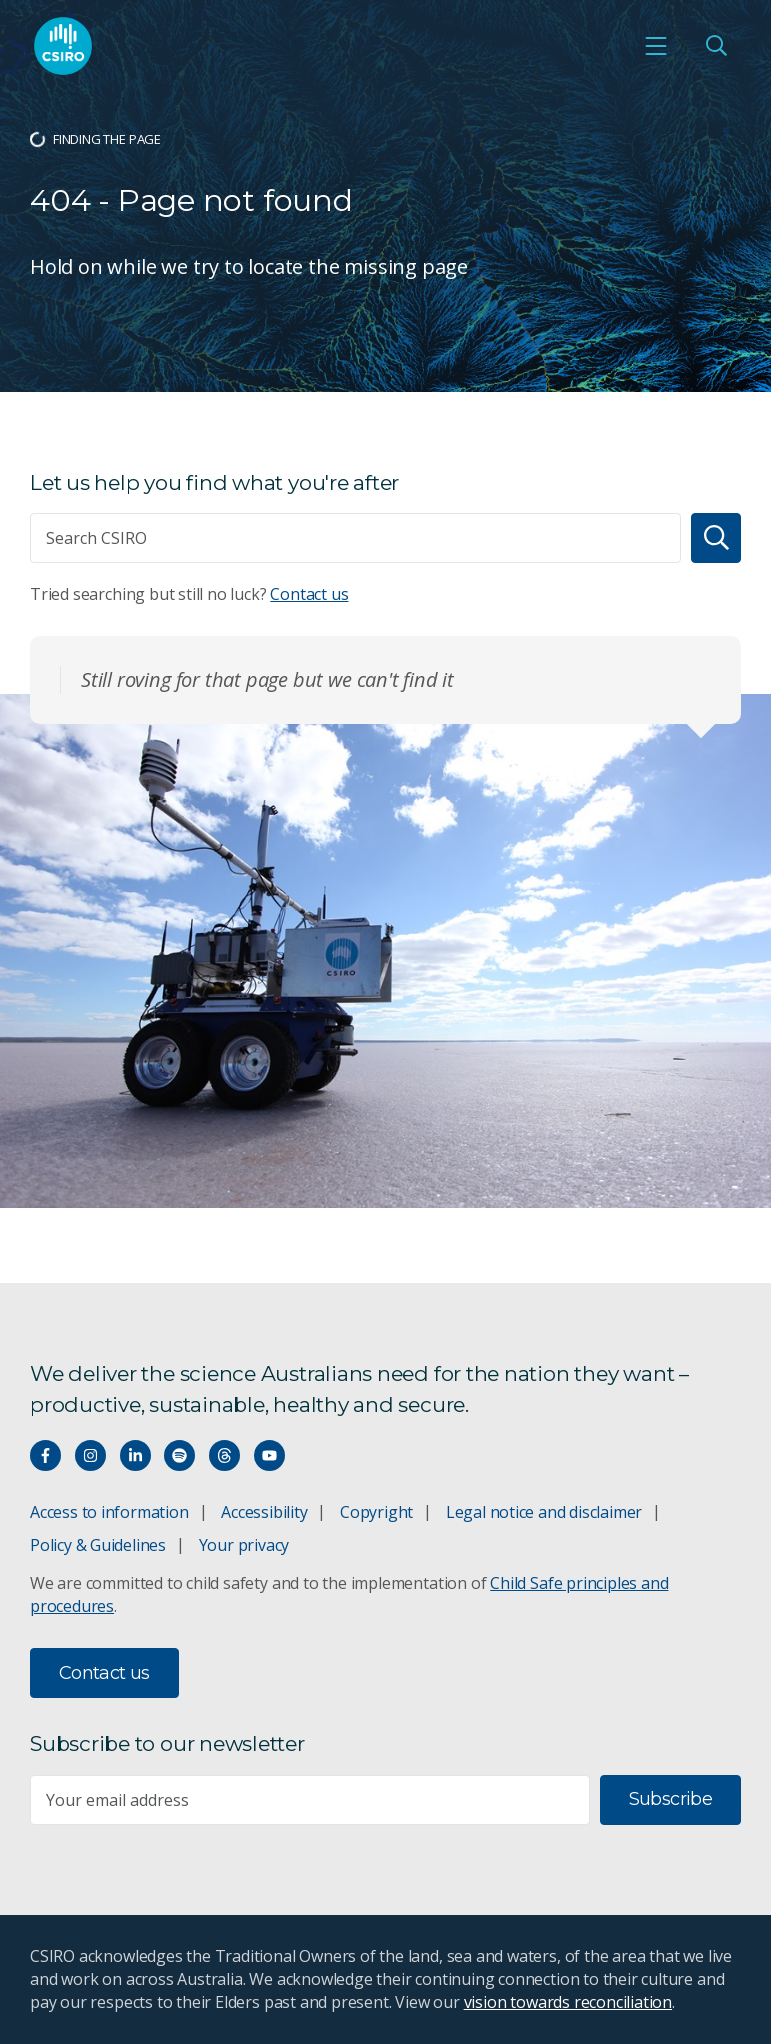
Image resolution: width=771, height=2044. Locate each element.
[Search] (716, 538)
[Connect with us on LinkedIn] (135, 1455)
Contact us (309, 594)
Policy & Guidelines (98, 1545)
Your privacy (244, 1545)
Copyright (376, 1512)
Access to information (109, 1512)
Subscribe (670, 1799)
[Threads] (224, 1455)
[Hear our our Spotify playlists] (179, 1455)
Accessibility (264, 1512)
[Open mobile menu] (656, 46)
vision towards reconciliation (568, 2002)
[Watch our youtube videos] (269, 1455)
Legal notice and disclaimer (544, 1512)
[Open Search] (716, 46)
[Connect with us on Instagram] (90, 1455)
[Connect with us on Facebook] (45, 1455)
